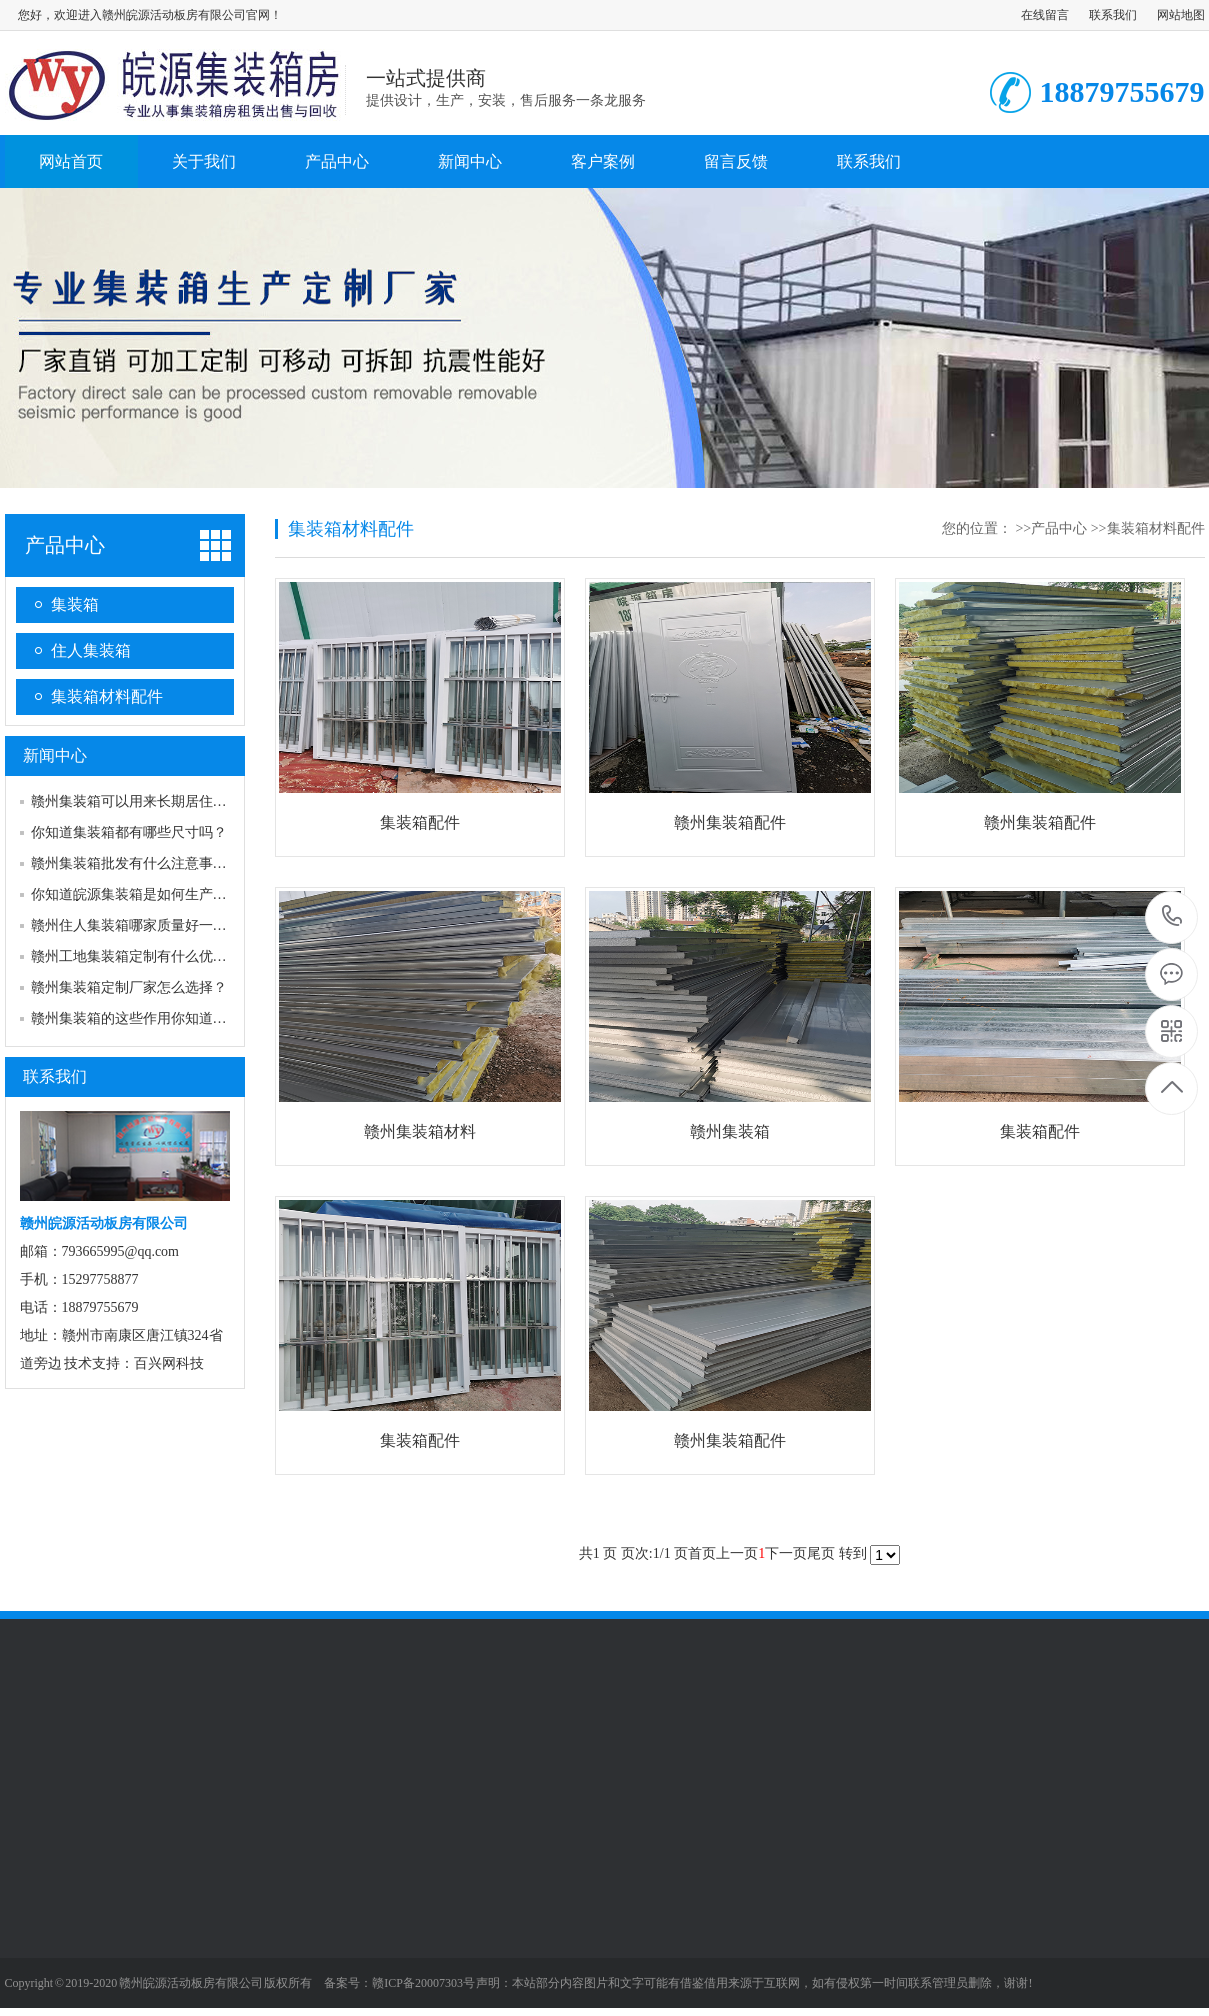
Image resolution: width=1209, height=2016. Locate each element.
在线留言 (1045, 15)
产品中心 (337, 161)
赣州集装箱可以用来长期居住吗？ (136, 801)
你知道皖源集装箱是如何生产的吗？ (143, 894)
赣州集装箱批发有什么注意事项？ (136, 863)
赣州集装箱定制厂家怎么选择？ (129, 987)
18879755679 (1172, 916)
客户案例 (603, 161)
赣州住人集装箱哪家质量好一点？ (136, 925)
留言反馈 (736, 161)
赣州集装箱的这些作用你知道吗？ (136, 1018)
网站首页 (71, 161)
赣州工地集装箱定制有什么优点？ (136, 956)
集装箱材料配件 (107, 696)
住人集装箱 (91, 650)
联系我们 (1113, 15)
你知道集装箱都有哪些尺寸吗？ (129, 832)
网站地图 (1181, 15)
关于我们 (204, 161)
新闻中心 (470, 161)
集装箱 (75, 604)
